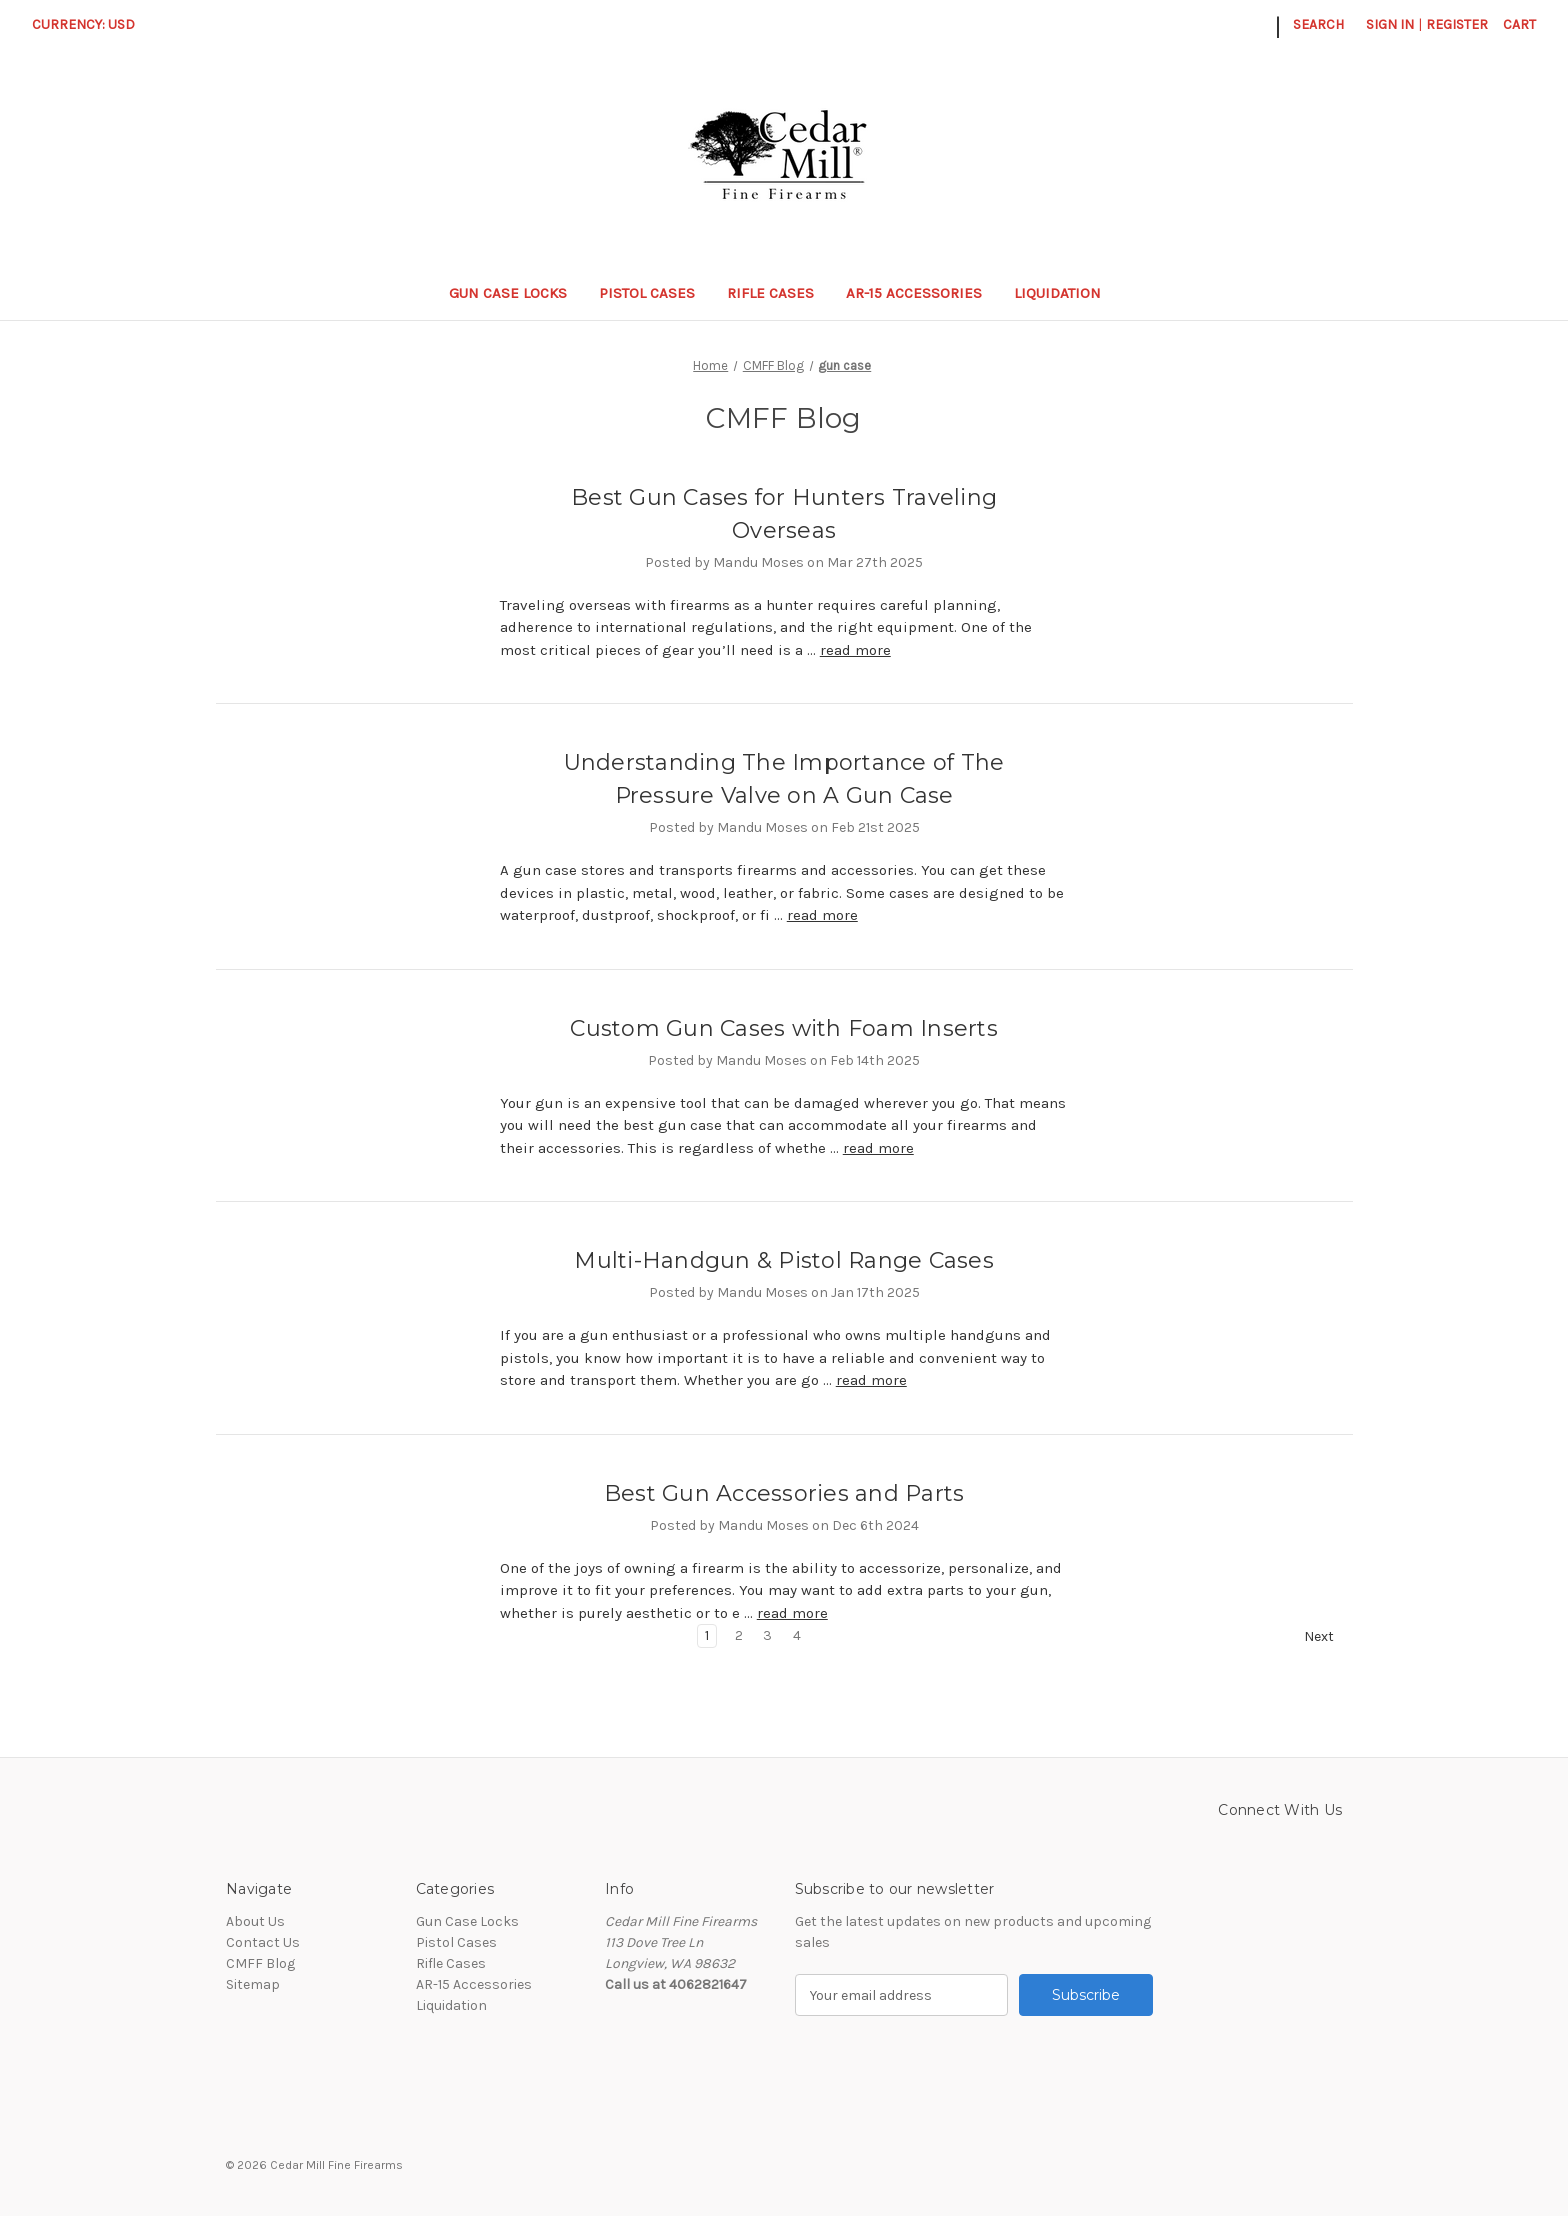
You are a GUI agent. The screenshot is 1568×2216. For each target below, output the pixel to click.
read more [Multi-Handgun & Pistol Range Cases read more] (871, 1380)
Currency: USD (90, 24)
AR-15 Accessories (914, 293)
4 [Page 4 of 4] (797, 1635)
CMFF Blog (260, 1963)
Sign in (1390, 24)
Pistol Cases (647, 293)
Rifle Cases (770, 293)
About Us (255, 1921)
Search (1318, 24)
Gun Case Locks (508, 293)
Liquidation (1067, 293)
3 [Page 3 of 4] (767, 1635)
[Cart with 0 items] (1519, 24)
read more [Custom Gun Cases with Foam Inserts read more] (878, 1148)
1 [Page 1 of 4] (707, 1635)
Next (1328, 1637)
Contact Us (263, 1942)
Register (1457, 24)
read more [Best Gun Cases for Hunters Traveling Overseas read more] (855, 650)
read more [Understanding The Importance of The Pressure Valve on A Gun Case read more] (822, 915)
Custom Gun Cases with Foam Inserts (784, 1028)
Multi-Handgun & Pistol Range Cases (784, 1260)
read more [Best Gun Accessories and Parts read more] (792, 1613)
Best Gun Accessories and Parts (784, 1493)
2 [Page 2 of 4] (739, 1635)
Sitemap (253, 1984)
